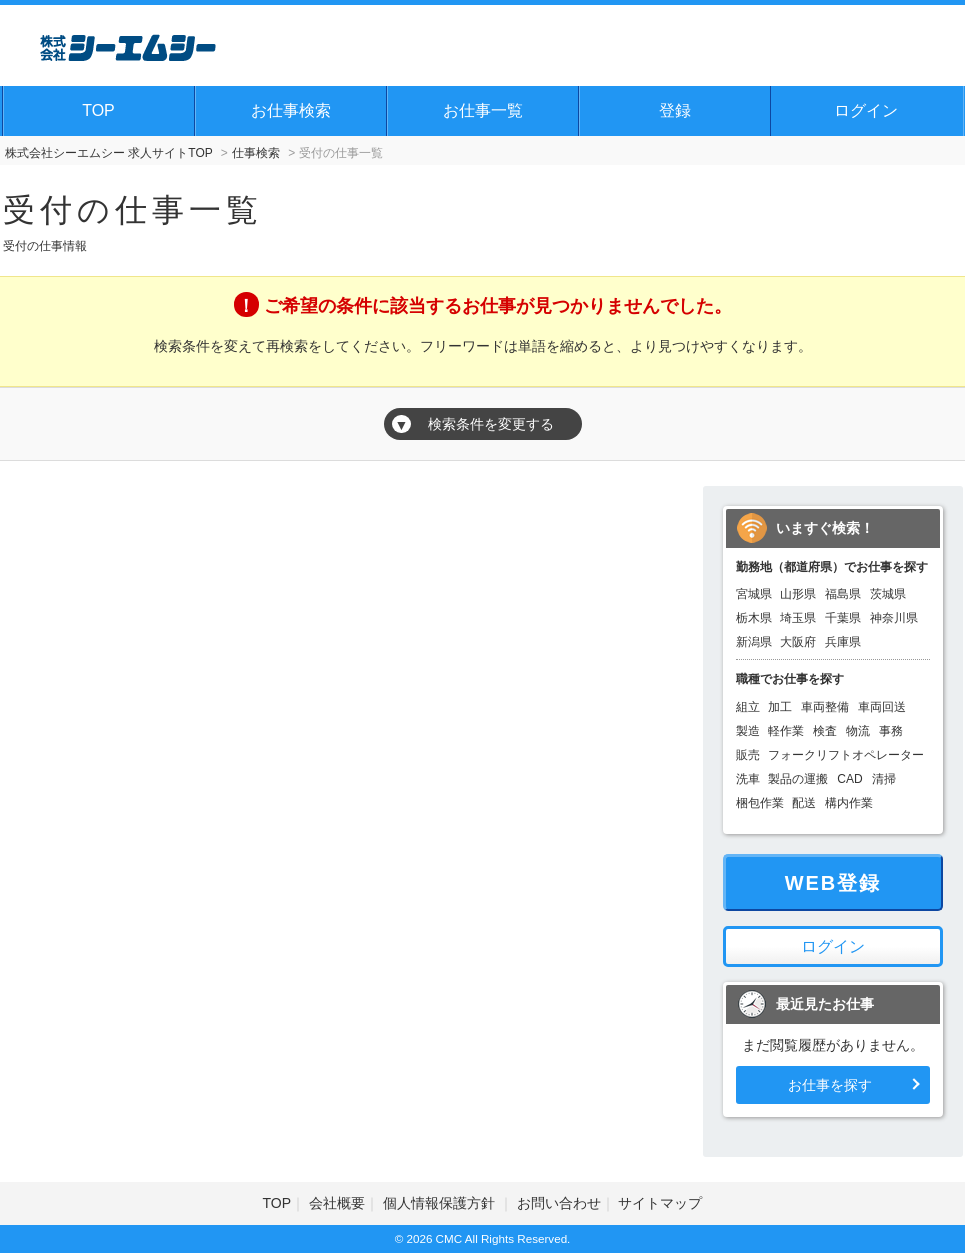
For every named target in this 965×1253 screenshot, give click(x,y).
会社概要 (337, 1203)
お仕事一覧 (483, 110)
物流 (858, 731)
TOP (98, 110)
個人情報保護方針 (441, 1203)
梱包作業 (760, 803)
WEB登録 (833, 883)
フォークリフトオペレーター (846, 755)
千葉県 (843, 618)
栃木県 (754, 618)
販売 (748, 755)
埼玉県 (798, 618)
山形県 (798, 594)
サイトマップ (660, 1203)
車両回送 (882, 707)
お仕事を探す (830, 1085)
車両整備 (825, 707)
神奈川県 (894, 618)
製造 (748, 731)
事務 (891, 731)
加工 (780, 707)
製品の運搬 (798, 779)
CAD (849, 779)
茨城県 (888, 594)
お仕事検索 (291, 110)
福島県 (843, 594)
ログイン (866, 110)
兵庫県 (843, 642)
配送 (804, 803)
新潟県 (754, 642)
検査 (825, 731)
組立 (748, 707)
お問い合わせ (559, 1203)
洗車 (748, 779)
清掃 (884, 779)
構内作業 (849, 803)
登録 (675, 110)
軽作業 (786, 731)
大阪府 (798, 642)
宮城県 (754, 594)
